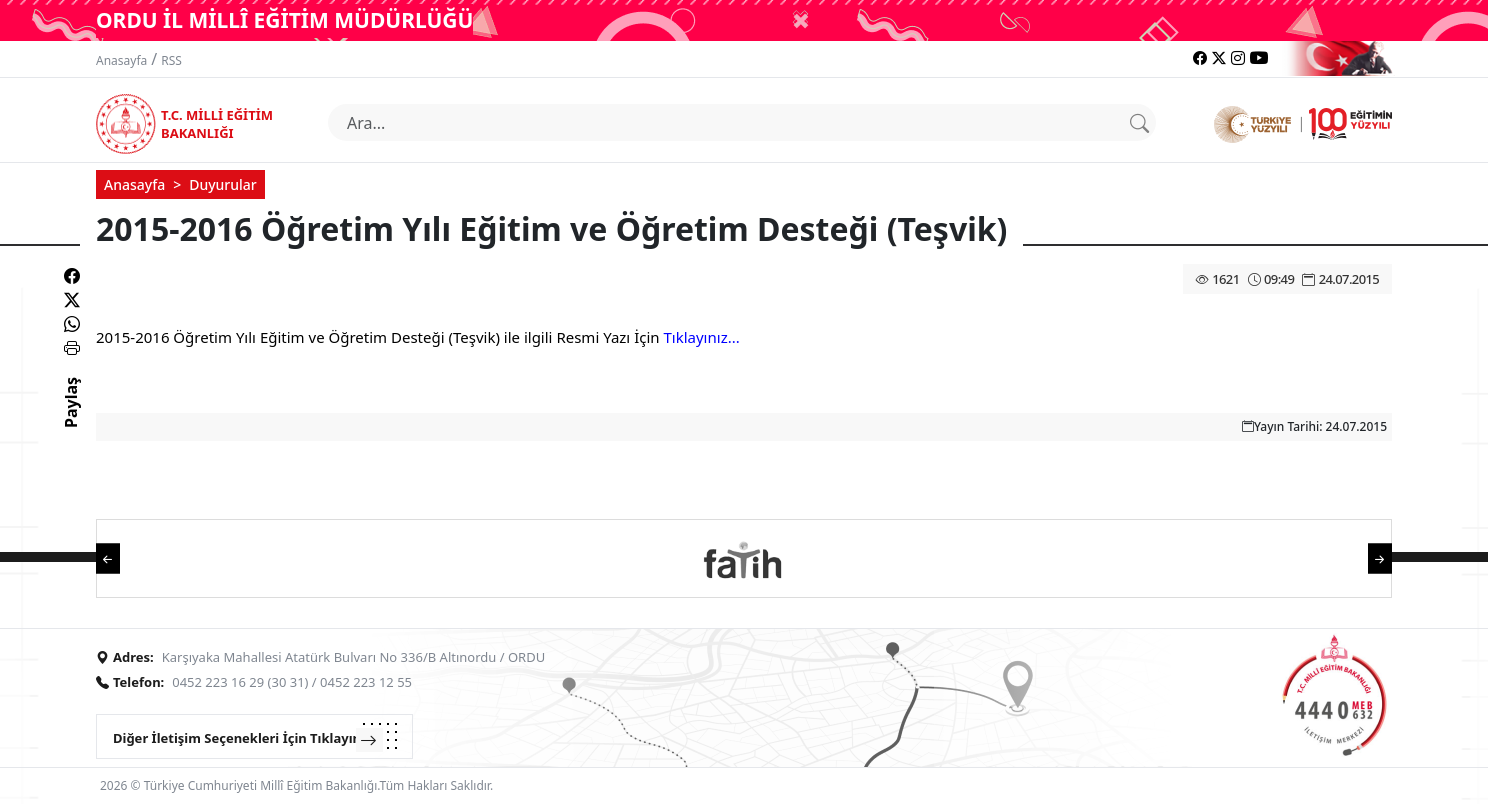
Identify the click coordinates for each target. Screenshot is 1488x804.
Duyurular (223, 184)
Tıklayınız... (701, 337)
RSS (171, 60)
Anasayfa (121, 60)
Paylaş (71, 420)
